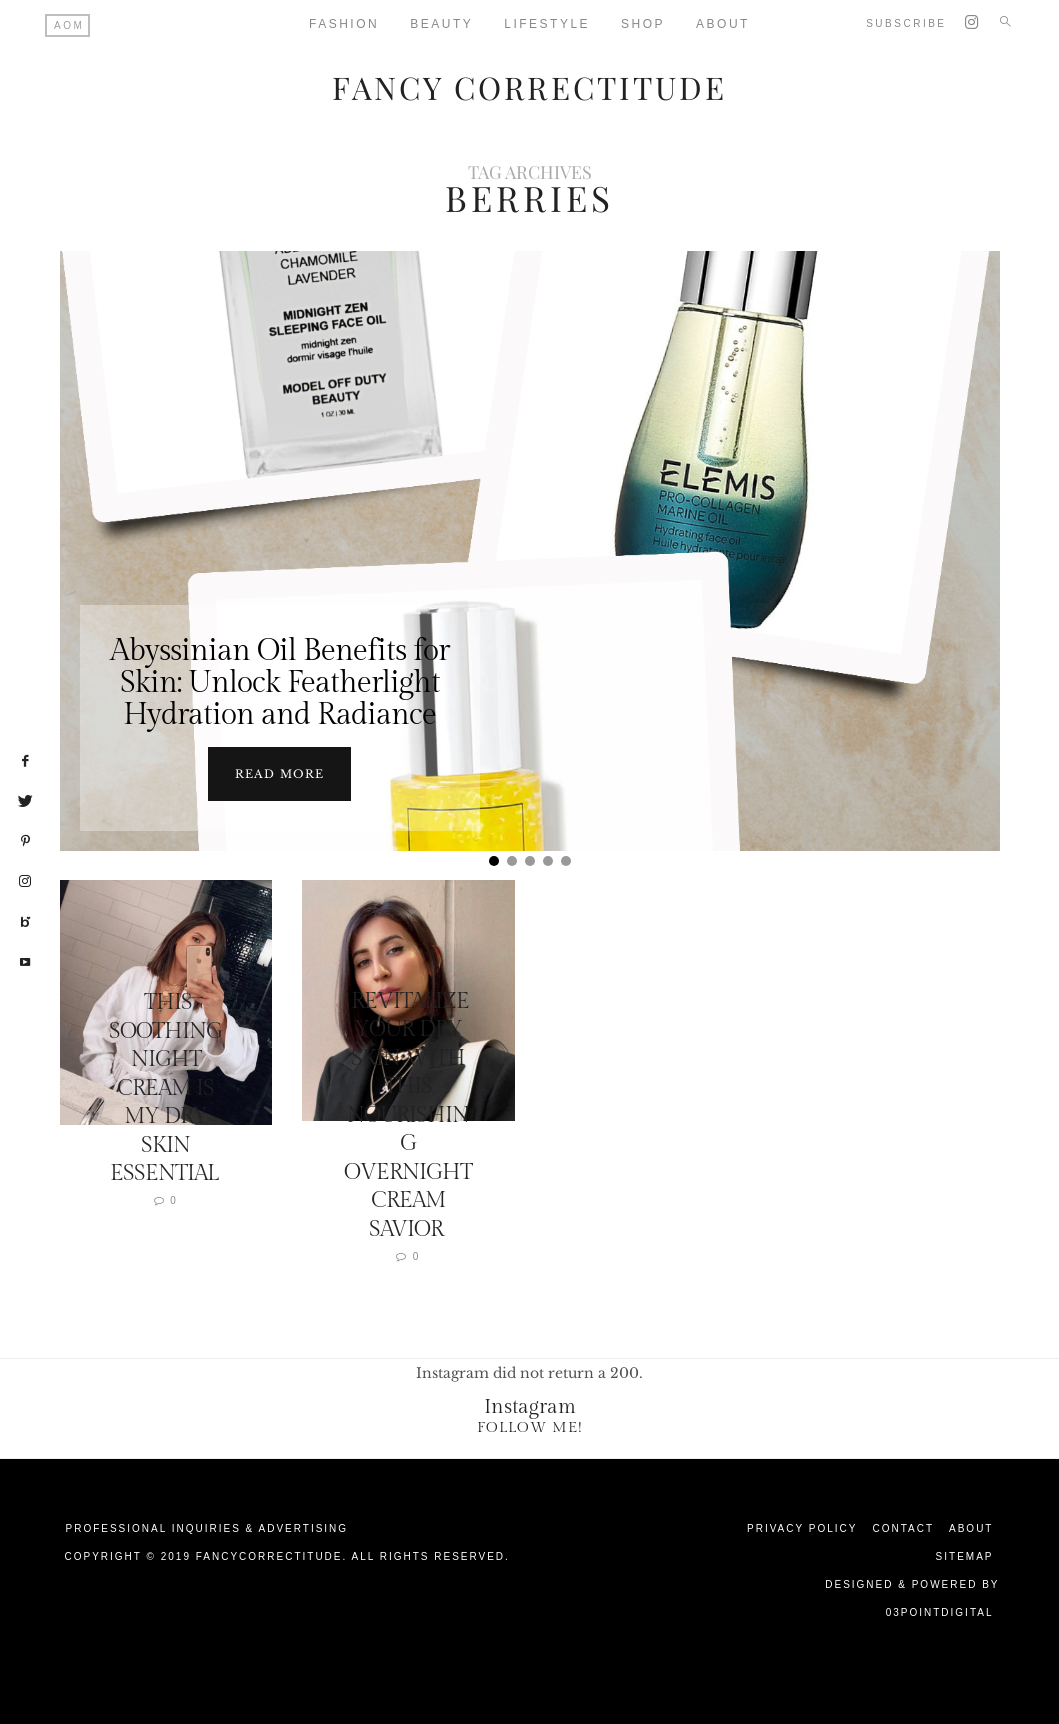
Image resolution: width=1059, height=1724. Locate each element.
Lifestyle (547, 24)
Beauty (441, 24)
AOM (69, 25)
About (971, 1526)
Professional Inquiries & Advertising (207, 1526)
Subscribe (906, 23)
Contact (903, 1526)
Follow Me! (530, 1425)
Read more (279, 772)
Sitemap (965, 1554)
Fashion (344, 24)
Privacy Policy (802, 1526)
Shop (643, 24)
